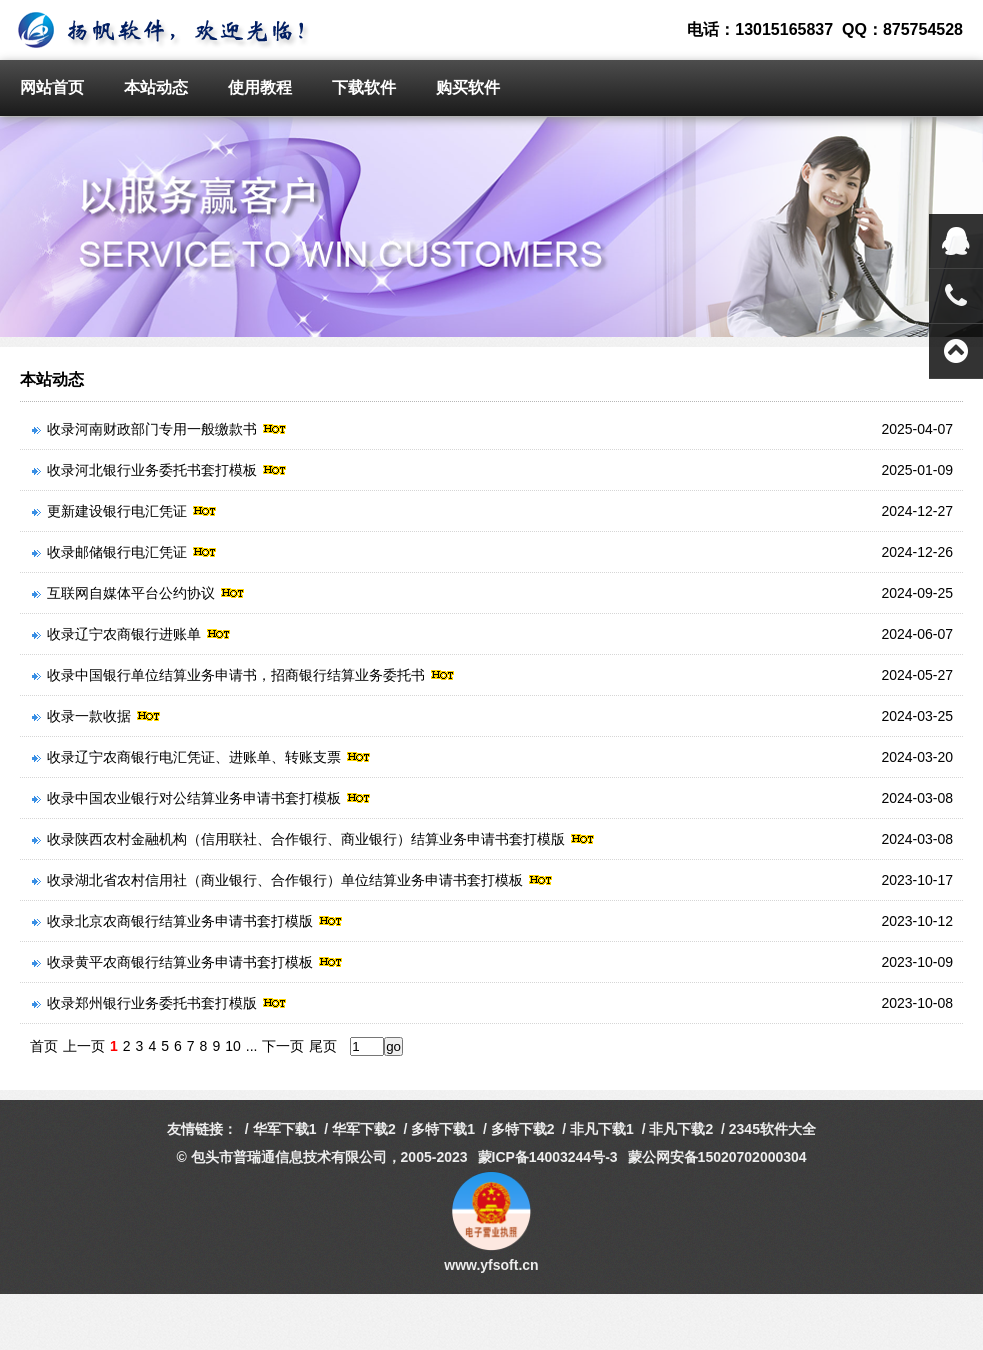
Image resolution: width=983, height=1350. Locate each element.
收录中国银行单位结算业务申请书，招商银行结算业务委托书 (243, 675)
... (252, 1046)
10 (233, 1046)
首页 (44, 1046)
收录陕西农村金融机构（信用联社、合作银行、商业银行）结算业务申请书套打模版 (313, 839)
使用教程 (260, 87)
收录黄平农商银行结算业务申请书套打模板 (187, 962)
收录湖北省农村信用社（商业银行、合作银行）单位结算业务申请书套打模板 (292, 880)
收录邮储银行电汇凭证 (124, 552)
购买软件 (468, 87)
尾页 (323, 1046)
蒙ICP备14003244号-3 (548, 1157)
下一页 (283, 1046)
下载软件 (364, 87)
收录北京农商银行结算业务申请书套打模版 (187, 921)
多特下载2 (523, 1129)
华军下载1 (285, 1129)
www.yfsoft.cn (491, 1265)
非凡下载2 (681, 1129)
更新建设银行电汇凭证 (124, 511)
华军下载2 (364, 1129)
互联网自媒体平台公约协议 (138, 593)
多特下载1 (443, 1129)
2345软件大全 (772, 1129)
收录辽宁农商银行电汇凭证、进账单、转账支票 (201, 757)
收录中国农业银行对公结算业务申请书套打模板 (201, 798)
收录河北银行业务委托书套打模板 (159, 470)
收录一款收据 (96, 716)
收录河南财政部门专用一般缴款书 (159, 429)
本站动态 (156, 87)
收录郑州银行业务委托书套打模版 (159, 1003)
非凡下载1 (602, 1129)
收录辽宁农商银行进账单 (131, 634)
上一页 (84, 1046)
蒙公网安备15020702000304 (717, 1157)
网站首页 (52, 87)
